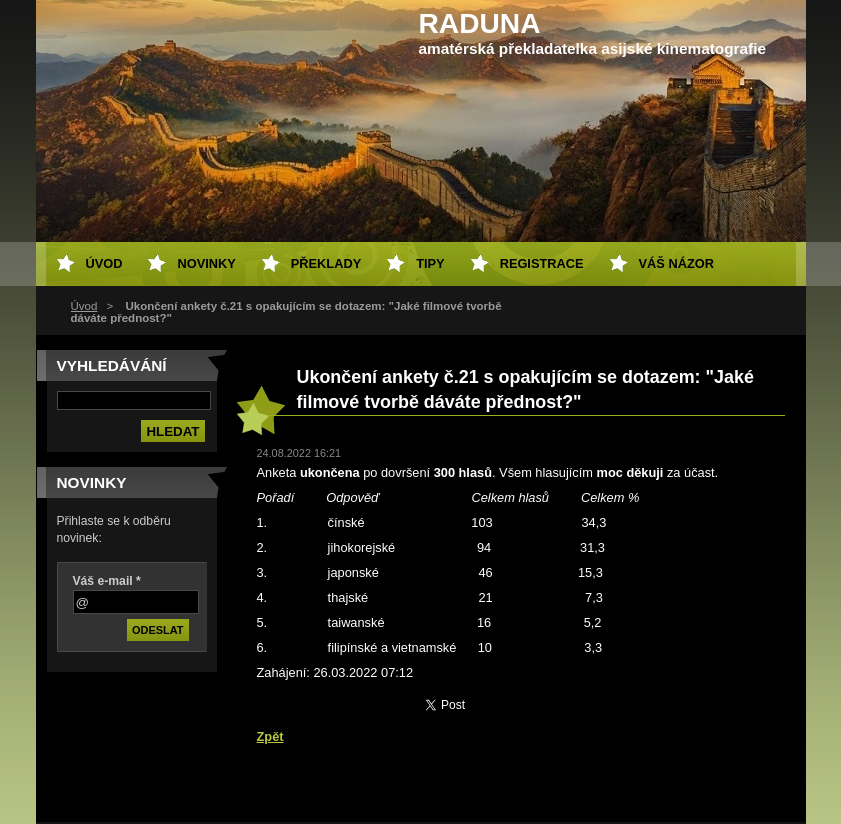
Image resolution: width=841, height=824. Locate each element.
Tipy (430, 263)
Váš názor (676, 263)
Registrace (542, 263)
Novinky (206, 263)
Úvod (84, 306)
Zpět (270, 736)
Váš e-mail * (107, 581)
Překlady (326, 263)
